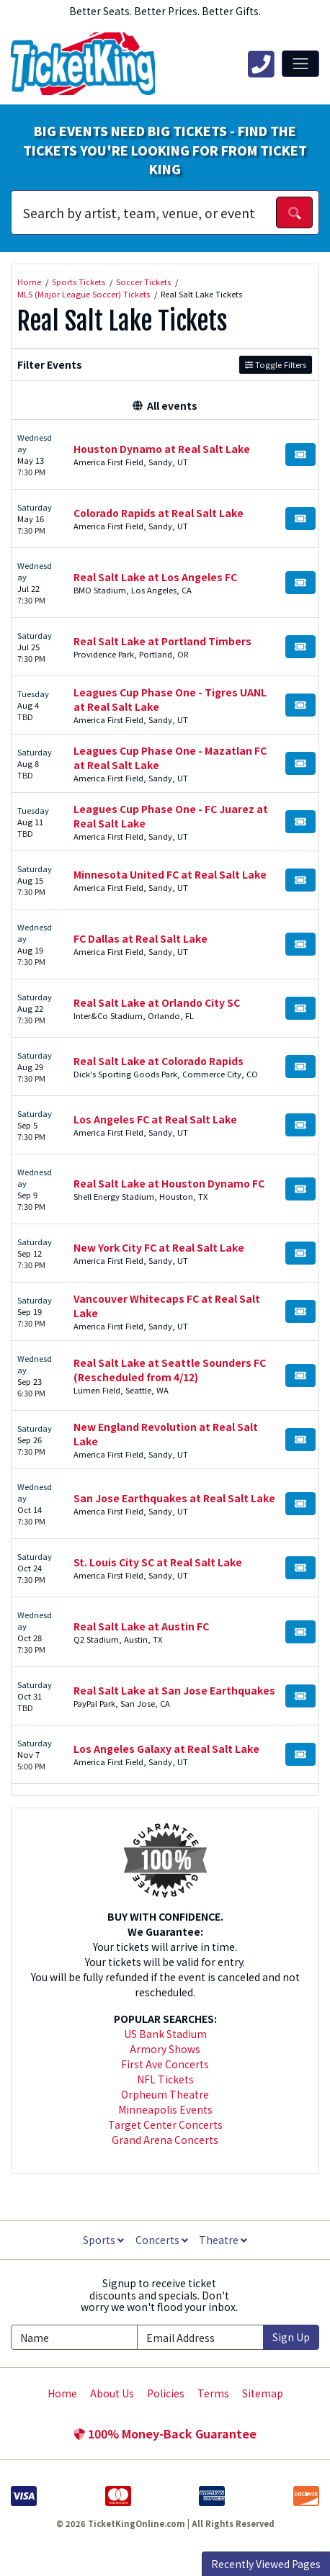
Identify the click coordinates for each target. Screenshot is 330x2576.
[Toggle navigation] (300, 63)
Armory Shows (165, 2049)
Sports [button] (103, 2239)
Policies (165, 2393)
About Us (112, 2393)
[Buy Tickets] (300, 454)
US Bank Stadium (165, 2034)
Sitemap (262, 2393)
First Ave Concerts (165, 2064)
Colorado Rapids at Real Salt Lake (158, 513)
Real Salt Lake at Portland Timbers (162, 641)
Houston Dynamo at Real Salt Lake (161, 448)
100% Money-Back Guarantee (165, 2433)
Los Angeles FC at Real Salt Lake (155, 1119)
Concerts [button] (161, 2239)
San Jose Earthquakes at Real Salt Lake (174, 1498)
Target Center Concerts (165, 2124)
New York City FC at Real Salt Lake (158, 1247)
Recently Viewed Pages (266, 2564)
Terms (213, 2393)
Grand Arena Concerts (165, 2139)
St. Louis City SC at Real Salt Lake (157, 1562)
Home (62, 2393)
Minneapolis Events (165, 2109)
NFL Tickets (165, 2079)
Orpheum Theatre (165, 2094)
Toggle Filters (275, 364)
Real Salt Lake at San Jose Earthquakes (174, 1690)
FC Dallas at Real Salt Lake (140, 938)
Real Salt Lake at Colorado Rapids (158, 1061)
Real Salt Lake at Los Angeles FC (155, 577)
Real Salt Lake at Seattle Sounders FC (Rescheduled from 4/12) (169, 1369)
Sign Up (291, 2337)
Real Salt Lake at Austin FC (141, 1626)
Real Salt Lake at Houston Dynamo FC (168, 1183)
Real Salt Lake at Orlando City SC (156, 1002)
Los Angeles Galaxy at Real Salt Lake (166, 1748)
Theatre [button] (223, 2239)
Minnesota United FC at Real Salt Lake (170, 874)
